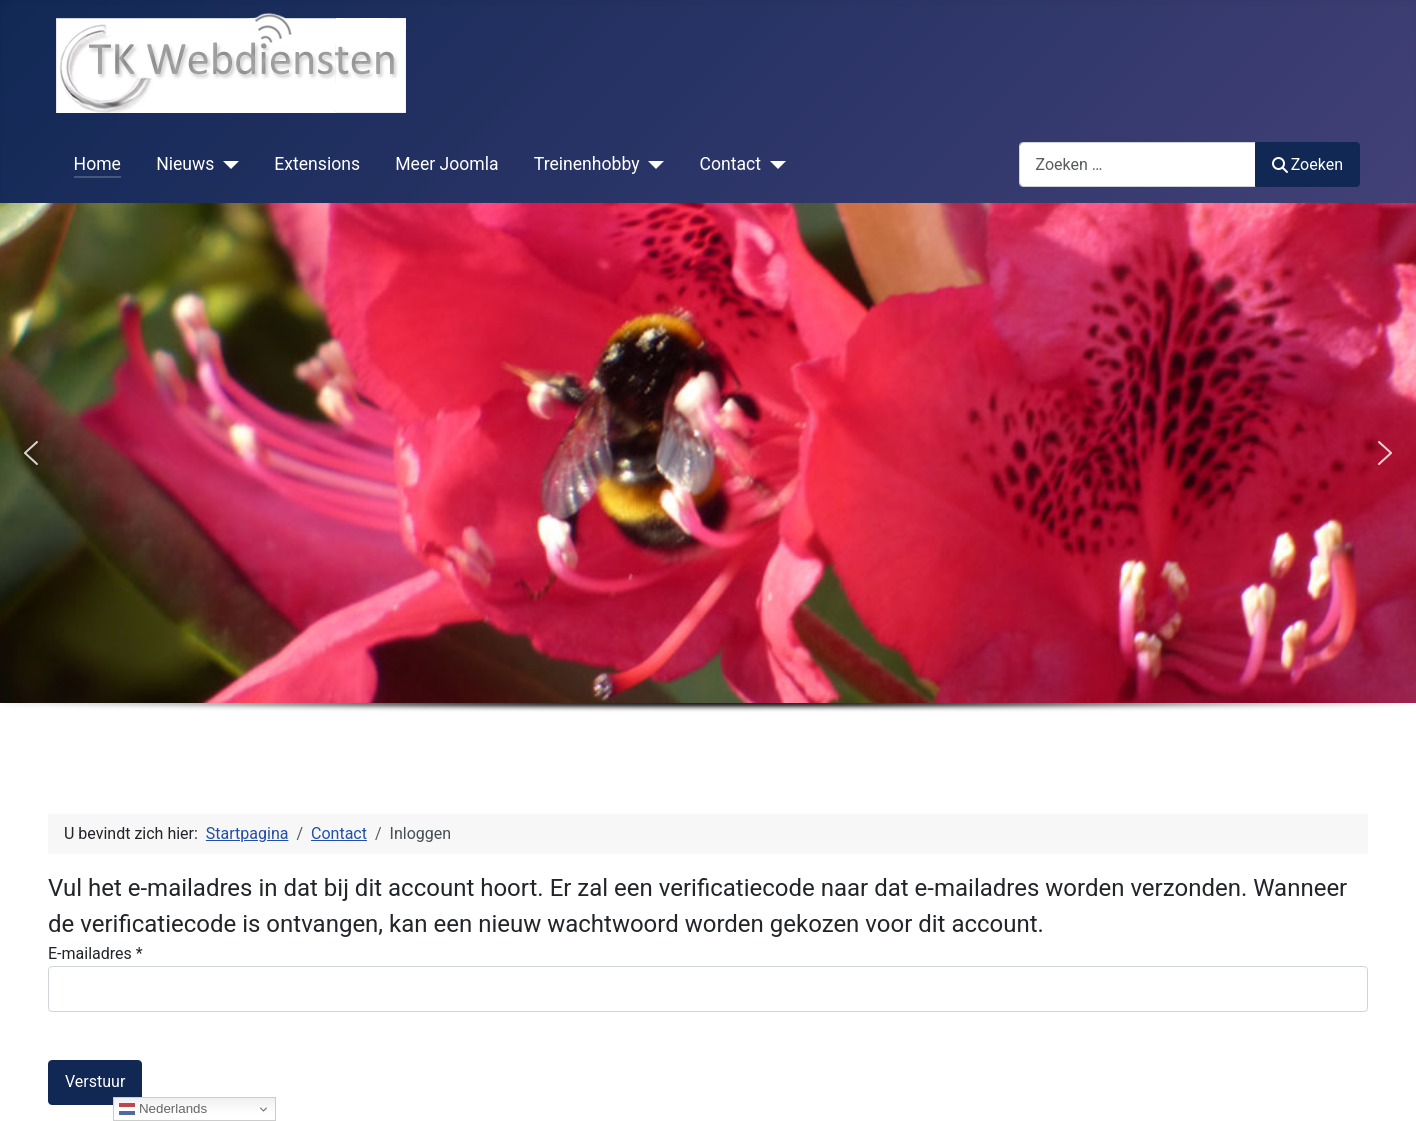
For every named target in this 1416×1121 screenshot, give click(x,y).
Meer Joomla (446, 164)
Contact (731, 164)
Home (97, 164)
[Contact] (773, 164)
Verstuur (95, 1081)
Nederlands (163, 1109)
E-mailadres (95, 953)
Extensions (317, 164)
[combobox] (1137, 164)
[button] (31, 453)
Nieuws (185, 164)
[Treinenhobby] (652, 164)
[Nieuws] (226, 164)
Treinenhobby (587, 164)
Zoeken (1308, 164)
